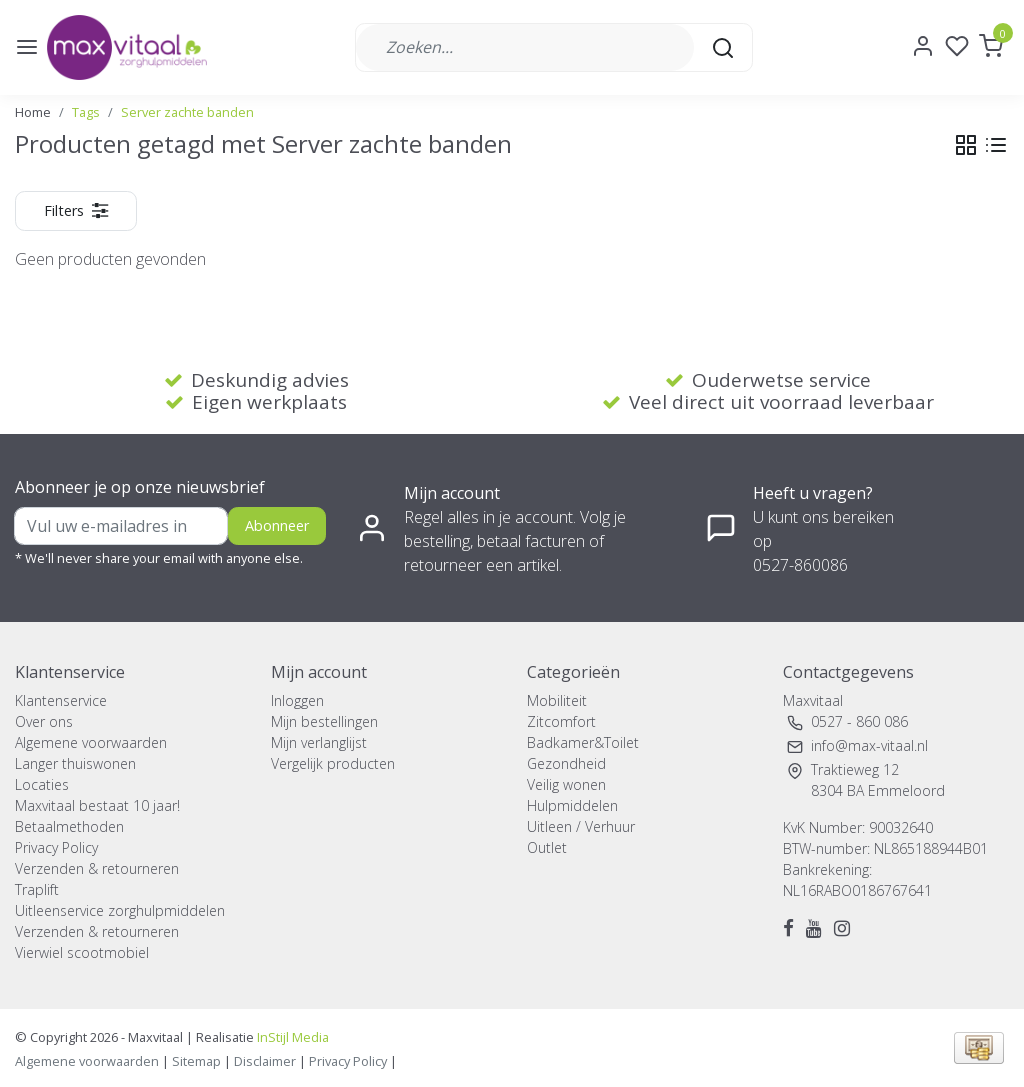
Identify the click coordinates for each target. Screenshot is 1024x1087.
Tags (86, 112)
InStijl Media (291, 1037)
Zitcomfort (561, 721)
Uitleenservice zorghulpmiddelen (120, 910)
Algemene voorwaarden (91, 742)
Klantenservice (61, 700)
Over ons (44, 721)
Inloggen (297, 700)
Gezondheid (566, 763)
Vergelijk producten (333, 763)
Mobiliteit (557, 700)
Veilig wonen (566, 784)
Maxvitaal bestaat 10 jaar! (97, 805)
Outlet (547, 847)
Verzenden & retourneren (97, 868)
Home (33, 112)
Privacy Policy (56, 847)
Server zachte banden (187, 112)
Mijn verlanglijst (319, 742)
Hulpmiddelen (572, 805)
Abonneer (277, 525)
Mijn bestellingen (324, 721)
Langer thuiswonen (75, 763)
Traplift (37, 889)
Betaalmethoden (69, 826)
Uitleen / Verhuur (581, 826)
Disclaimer (265, 1061)
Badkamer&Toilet (583, 742)
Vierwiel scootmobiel (82, 952)
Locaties (42, 784)
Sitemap (196, 1061)
